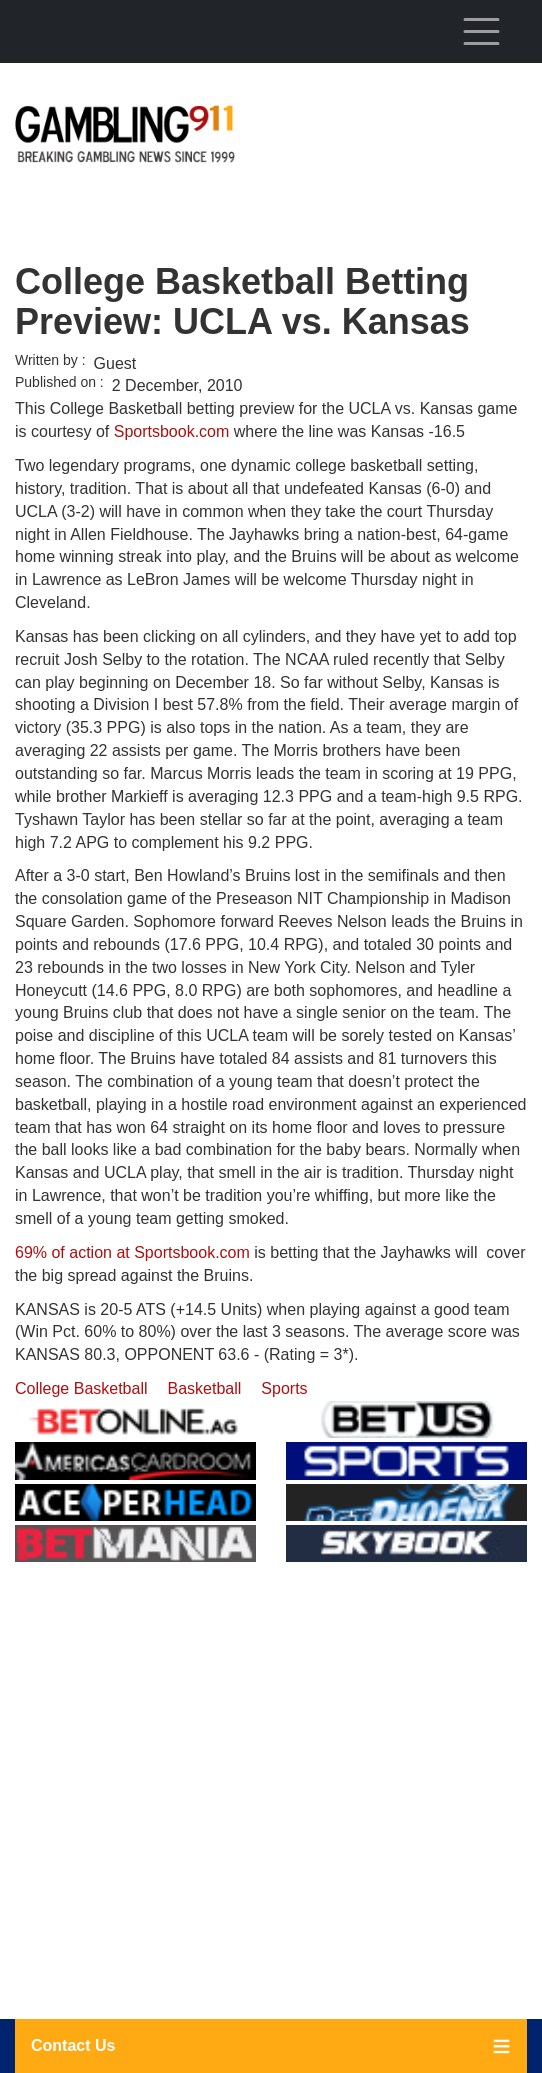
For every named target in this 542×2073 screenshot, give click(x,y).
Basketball (205, 1388)
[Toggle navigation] (481, 31)
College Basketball (81, 1388)
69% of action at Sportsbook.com (132, 1252)
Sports (284, 1388)
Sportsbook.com (172, 431)
